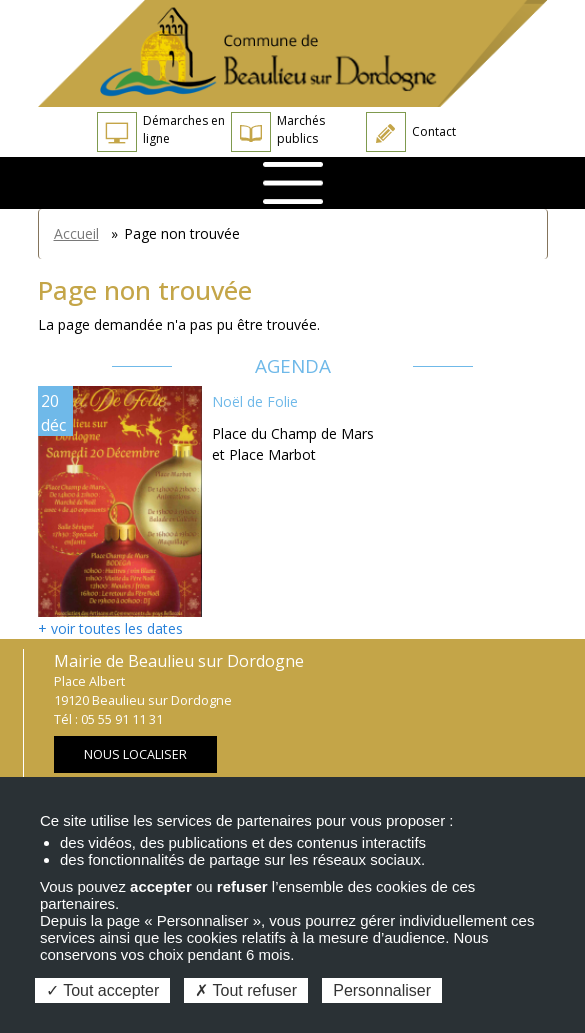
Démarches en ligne (161, 132)
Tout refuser (246, 990)
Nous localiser (135, 754)
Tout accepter (102, 990)
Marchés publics (278, 132)
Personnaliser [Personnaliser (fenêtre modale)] (382, 990)
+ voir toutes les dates (110, 628)
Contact (411, 132)
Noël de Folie (255, 401)
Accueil (76, 233)
